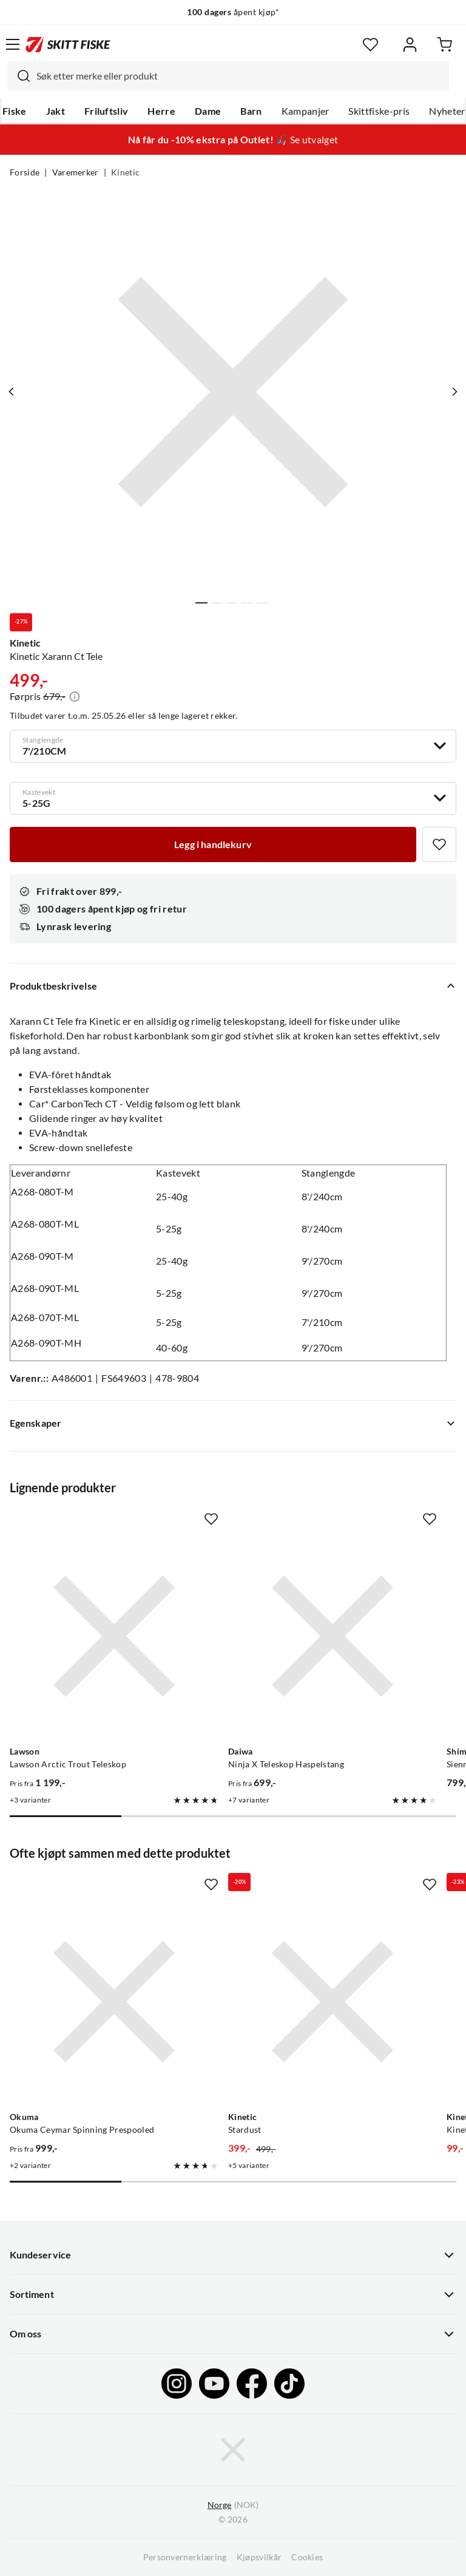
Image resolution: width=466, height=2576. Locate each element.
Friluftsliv (106, 111)
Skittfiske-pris (379, 111)
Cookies (307, 2557)
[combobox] (228, 75)
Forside (24, 172)
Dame (208, 111)
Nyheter (447, 111)
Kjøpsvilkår (259, 2557)
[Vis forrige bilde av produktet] (11, 391)
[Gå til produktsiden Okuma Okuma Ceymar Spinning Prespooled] (114, 2001)
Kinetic (125, 172)
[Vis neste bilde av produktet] (454, 391)
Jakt (55, 111)
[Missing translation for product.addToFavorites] (439, 844)
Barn (251, 111)
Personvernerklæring (185, 2557)
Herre (161, 111)
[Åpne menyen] (12, 44)
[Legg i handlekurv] (213, 844)
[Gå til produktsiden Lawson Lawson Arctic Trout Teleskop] (114, 1636)
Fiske (14, 111)
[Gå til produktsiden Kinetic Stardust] (332, 2001)
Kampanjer (305, 111)
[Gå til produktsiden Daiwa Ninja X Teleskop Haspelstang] (332, 1636)
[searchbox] (239, 76)
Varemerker (75, 172)
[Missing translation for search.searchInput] (18, 75)
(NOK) (233, 2505)
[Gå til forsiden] (67, 44)
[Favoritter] (370, 44)
